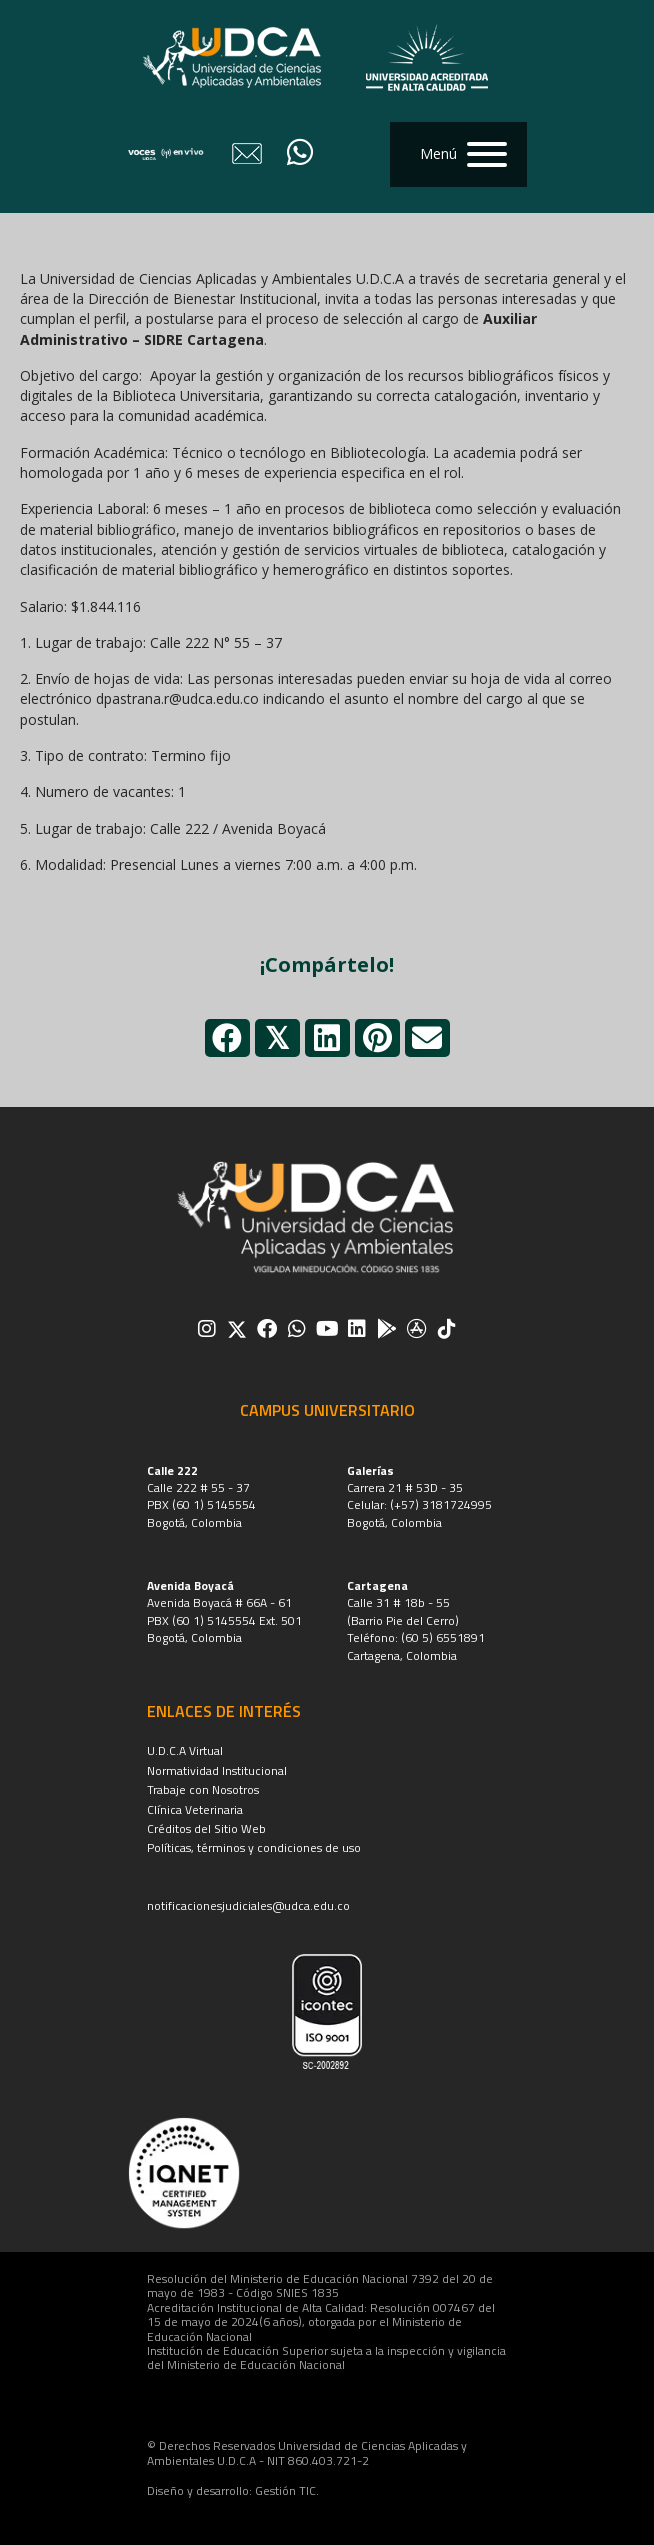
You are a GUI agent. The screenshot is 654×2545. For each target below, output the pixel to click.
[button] (458, 154)
